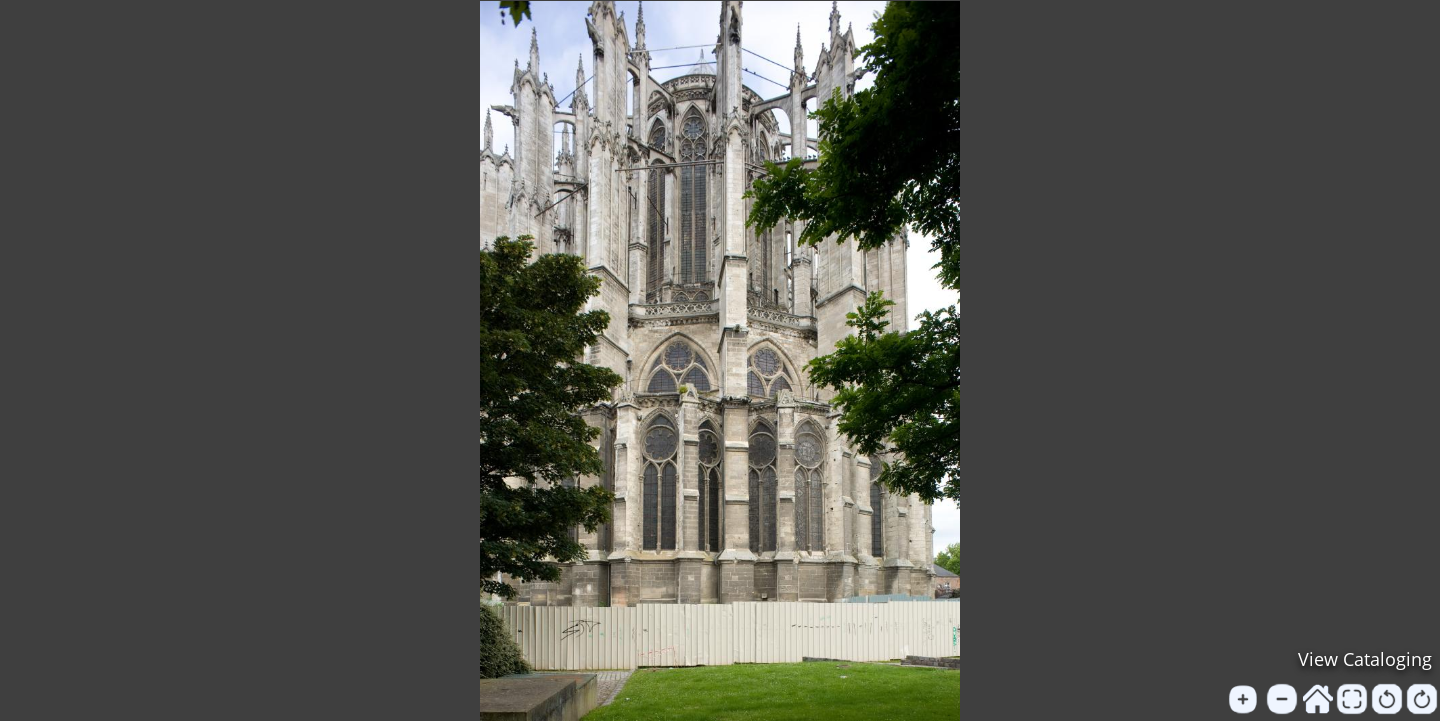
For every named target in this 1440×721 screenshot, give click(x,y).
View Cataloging (1365, 659)
